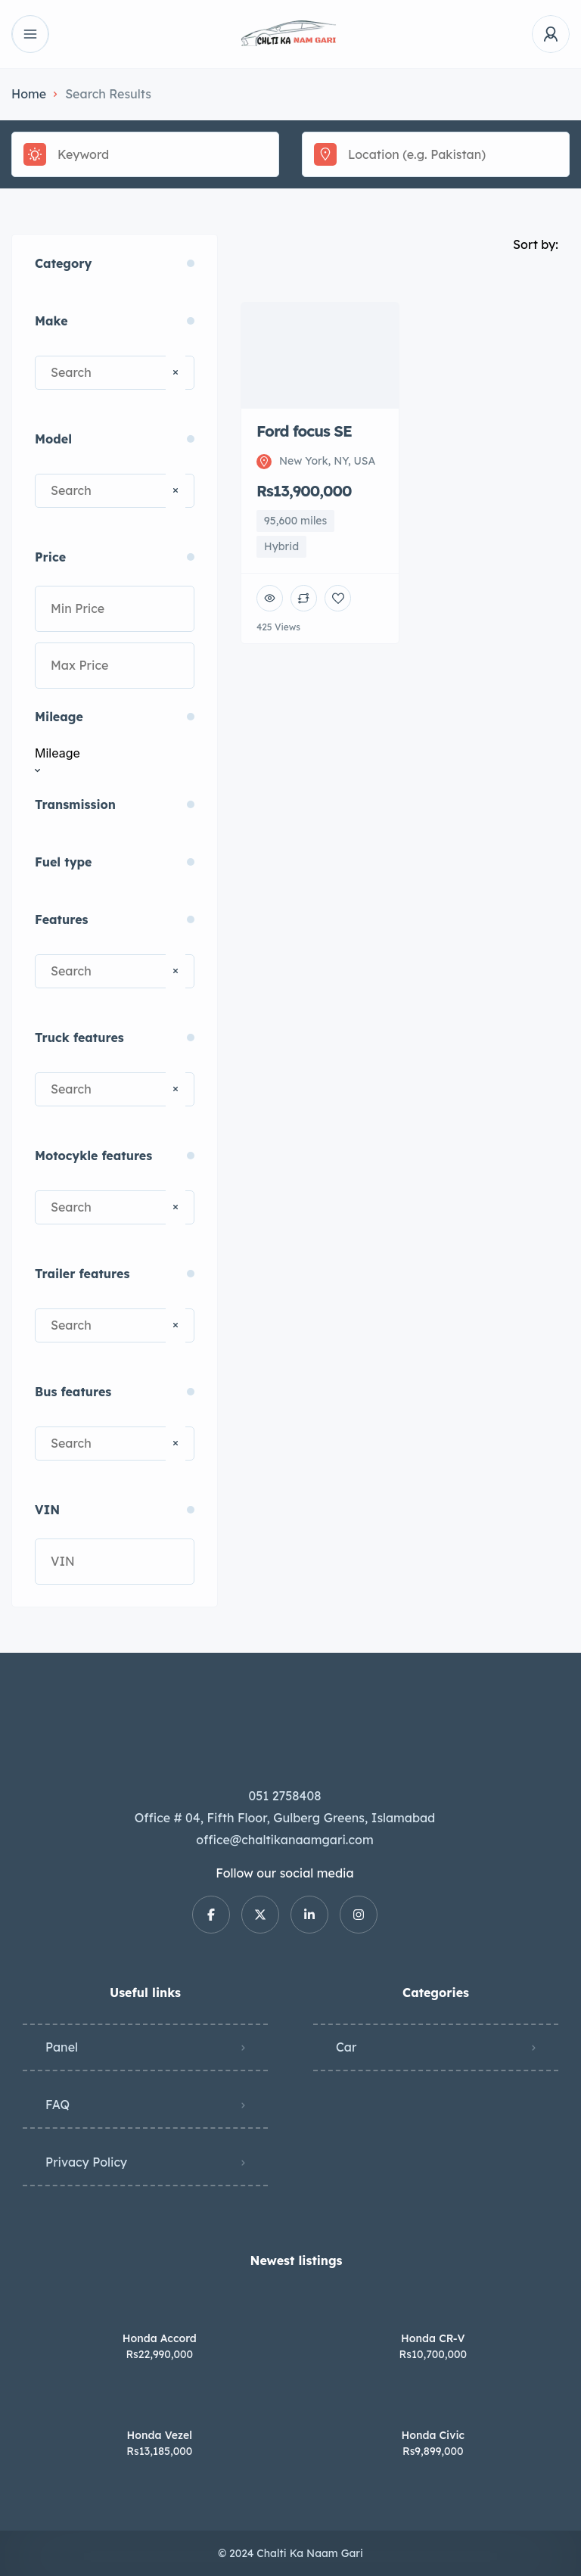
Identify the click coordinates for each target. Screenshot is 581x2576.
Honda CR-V (432, 2338)
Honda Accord (160, 2338)
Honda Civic (432, 2435)
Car (346, 2047)
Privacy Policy (86, 2162)
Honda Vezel (159, 2435)
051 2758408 (285, 1795)
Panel (61, 2047)
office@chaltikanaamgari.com (284, 1839)
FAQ (57, 2104)
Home (28, 93)
